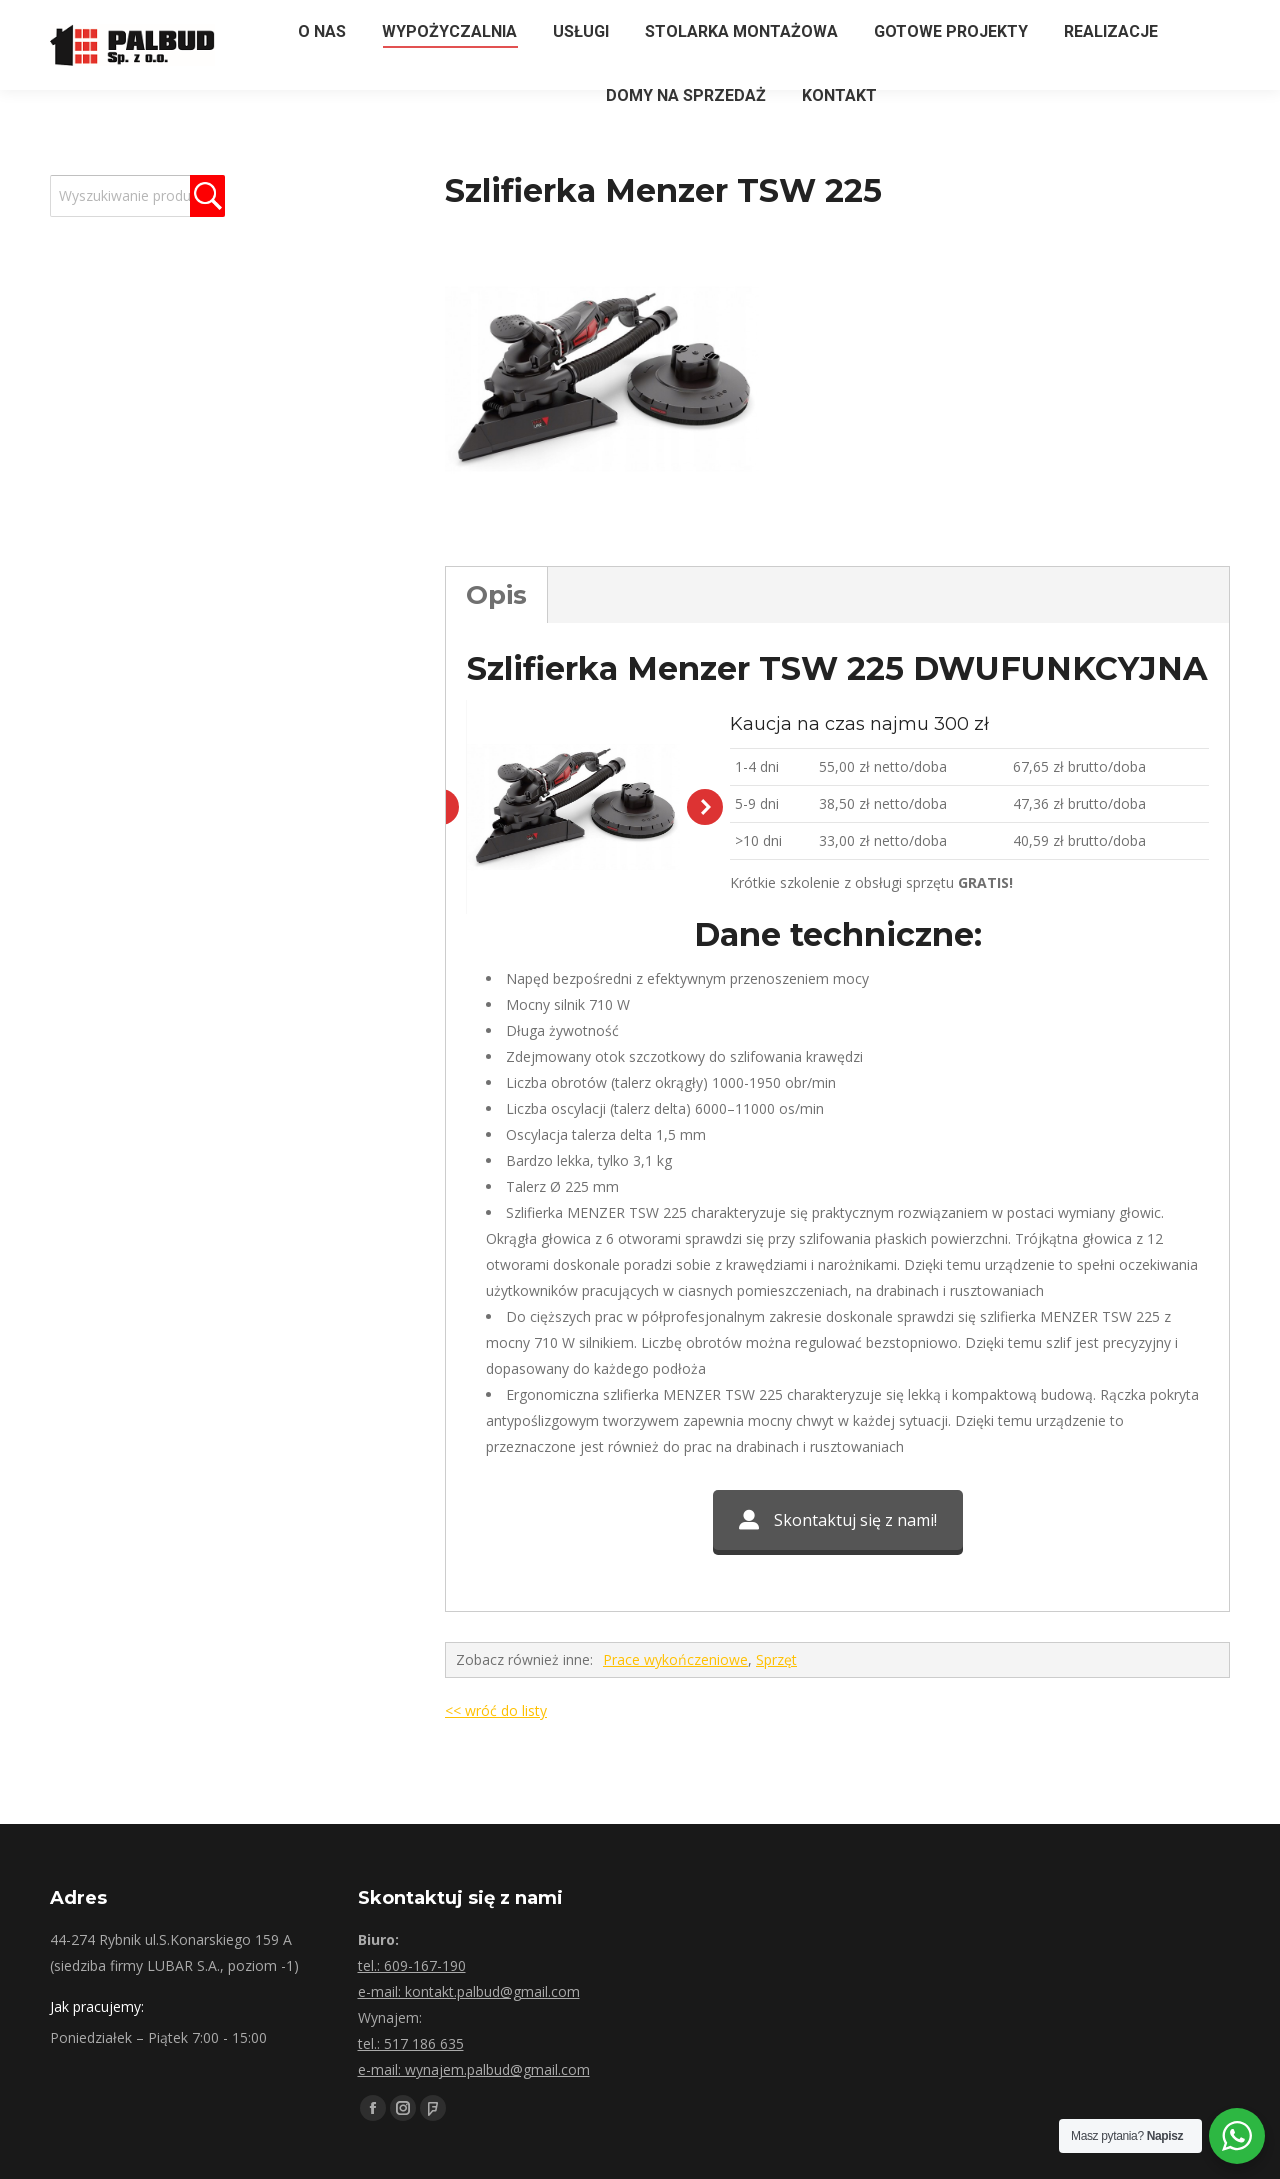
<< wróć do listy (496, 1980)
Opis (496, 595)
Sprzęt (776, 1929)
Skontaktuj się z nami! (838, 1790)
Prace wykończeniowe (675, 1929)
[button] (705, 942)
